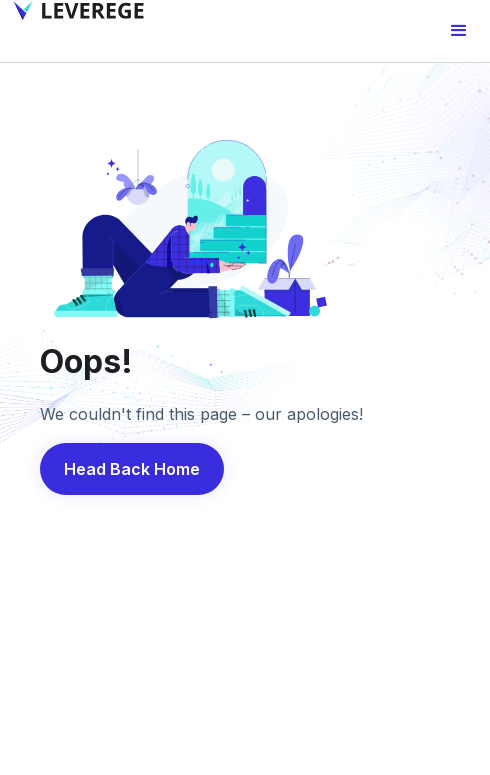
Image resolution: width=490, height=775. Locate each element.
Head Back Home (132, 469)
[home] (74, 11)
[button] (459, 31)
